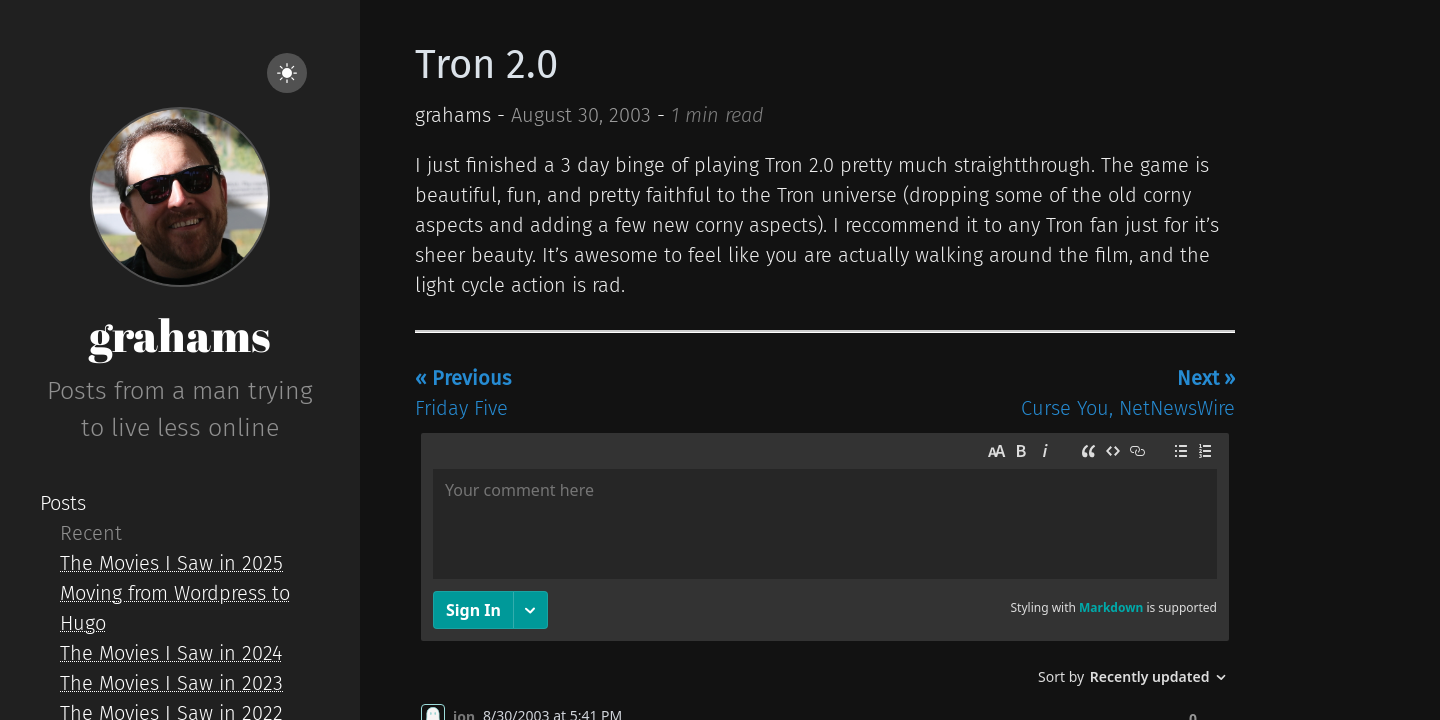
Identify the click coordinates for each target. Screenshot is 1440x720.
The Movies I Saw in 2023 (171, 683)
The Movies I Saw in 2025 (171, 563)
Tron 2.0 (486, 65)
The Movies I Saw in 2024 (171, 653)
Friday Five (463, 393)
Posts (63, 503)
